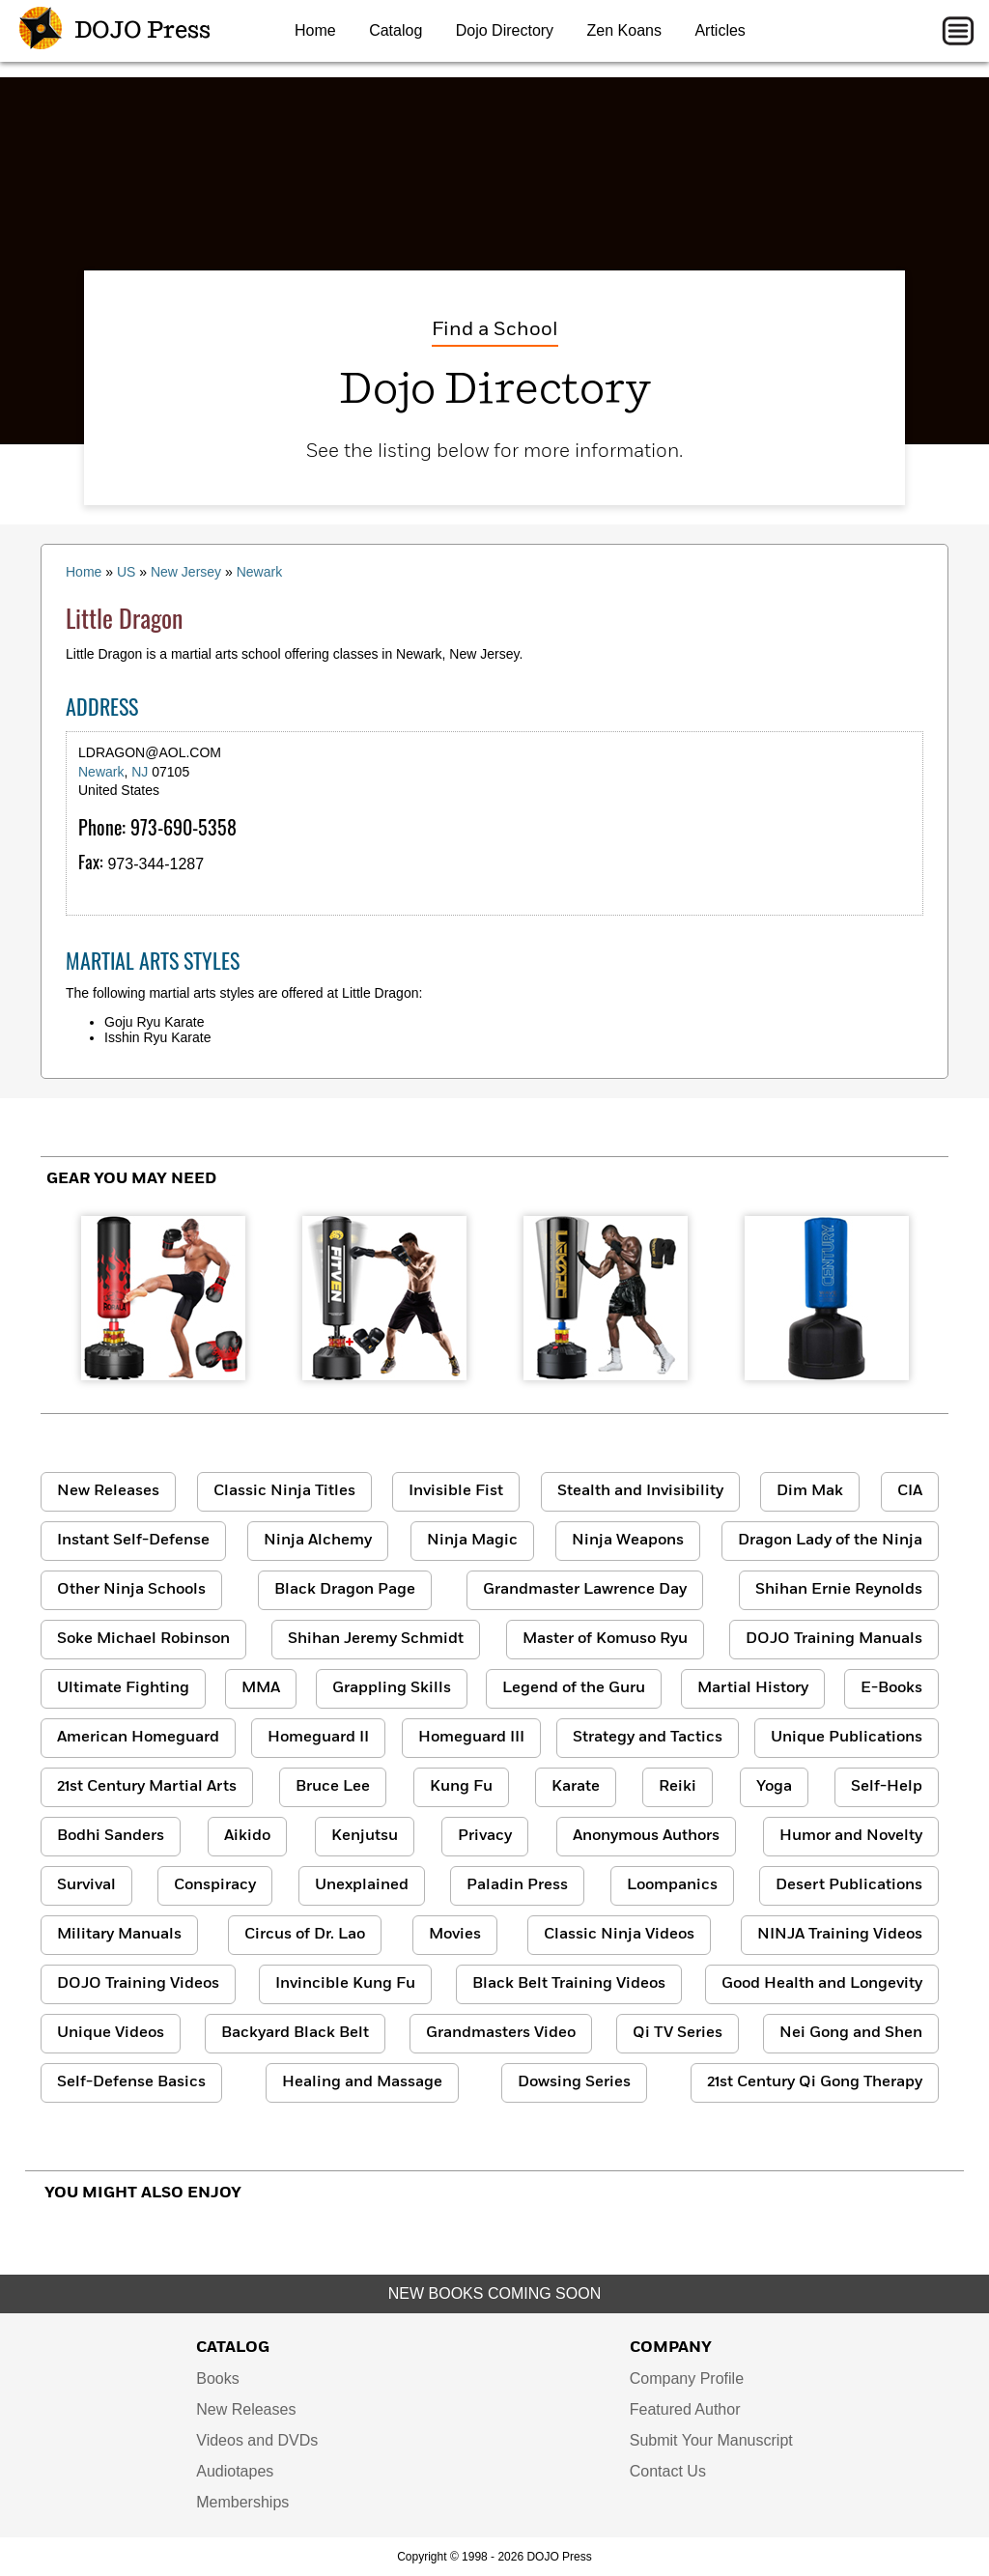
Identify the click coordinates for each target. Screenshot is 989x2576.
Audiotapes (234, 2471)
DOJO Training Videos (138, 1984)
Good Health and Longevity (821, 1984)
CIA (909, 1491)
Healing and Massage (362, 2082)
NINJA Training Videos (839, 1934)
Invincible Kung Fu (345, 1984)
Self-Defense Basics (131, 2082)
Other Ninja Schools (131, 1590)
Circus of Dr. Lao (304, 1934)
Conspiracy (215, 1885)
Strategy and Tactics (647, 1737)
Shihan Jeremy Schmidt (376, 1639)
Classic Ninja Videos (619, 1934)
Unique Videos (110, 2033)
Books (217, 2378)
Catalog (395, 30)
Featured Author (685, 2409)
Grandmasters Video (501, 2033)
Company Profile (687, 2378)
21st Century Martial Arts (147, 1787)
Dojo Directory (504, 30)
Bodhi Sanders (110, 1836)
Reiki (677, 1787)
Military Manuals (119, 1934)
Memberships (242, 2502)
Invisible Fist (456, 1491)
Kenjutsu (364, 1836)
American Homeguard (138, 1737)
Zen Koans (624, 30)
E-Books (891, 1688)
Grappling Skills (391, 1688)
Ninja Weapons (628, 1540)
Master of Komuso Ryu (605, 1639)
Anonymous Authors (646, 1836)
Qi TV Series (677, 2033)
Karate (575, 1787)
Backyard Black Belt (295, 2033)
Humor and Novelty (850, 1836)
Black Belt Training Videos (568, 1984)
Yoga (774, 1787)
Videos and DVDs (257, 2440)
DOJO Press (115, 30)
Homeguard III (471, 1737)
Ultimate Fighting (123, 1688)
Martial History (752, 1688)
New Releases (108, 1491)
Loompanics (672, 1885)
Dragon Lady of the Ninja (830, 1540)
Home (315, 30)
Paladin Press (517, 1885)
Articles (719, 30)
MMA (260, 1688)
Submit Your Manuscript (711, 2440)
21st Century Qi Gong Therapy (814, 2082)
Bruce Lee (333, 1787)
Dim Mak (810, 1491)
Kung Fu (461, 1787)
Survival (86, 1885)
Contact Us (668, 2471)
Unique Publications (846, 1737)
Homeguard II (318, 1737)
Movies (455, 1934)
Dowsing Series (574, 2082)
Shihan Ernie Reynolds (838, 1590)
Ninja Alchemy (318, 1540)
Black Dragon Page (344, 1590)
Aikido (247, 1836)
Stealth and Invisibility (640, 1491)
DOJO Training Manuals (834, 1639)
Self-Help (886, 1787)
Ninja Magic (472, 1540)
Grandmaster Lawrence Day (585, 1590)
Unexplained (362, 1885)
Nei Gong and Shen (850, 2033)
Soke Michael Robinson (143, 1639)
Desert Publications (849, 1885)
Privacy (485, 1836)
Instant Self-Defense (133, 1540)
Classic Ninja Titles (284, 1491)
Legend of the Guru (573, 1688)
